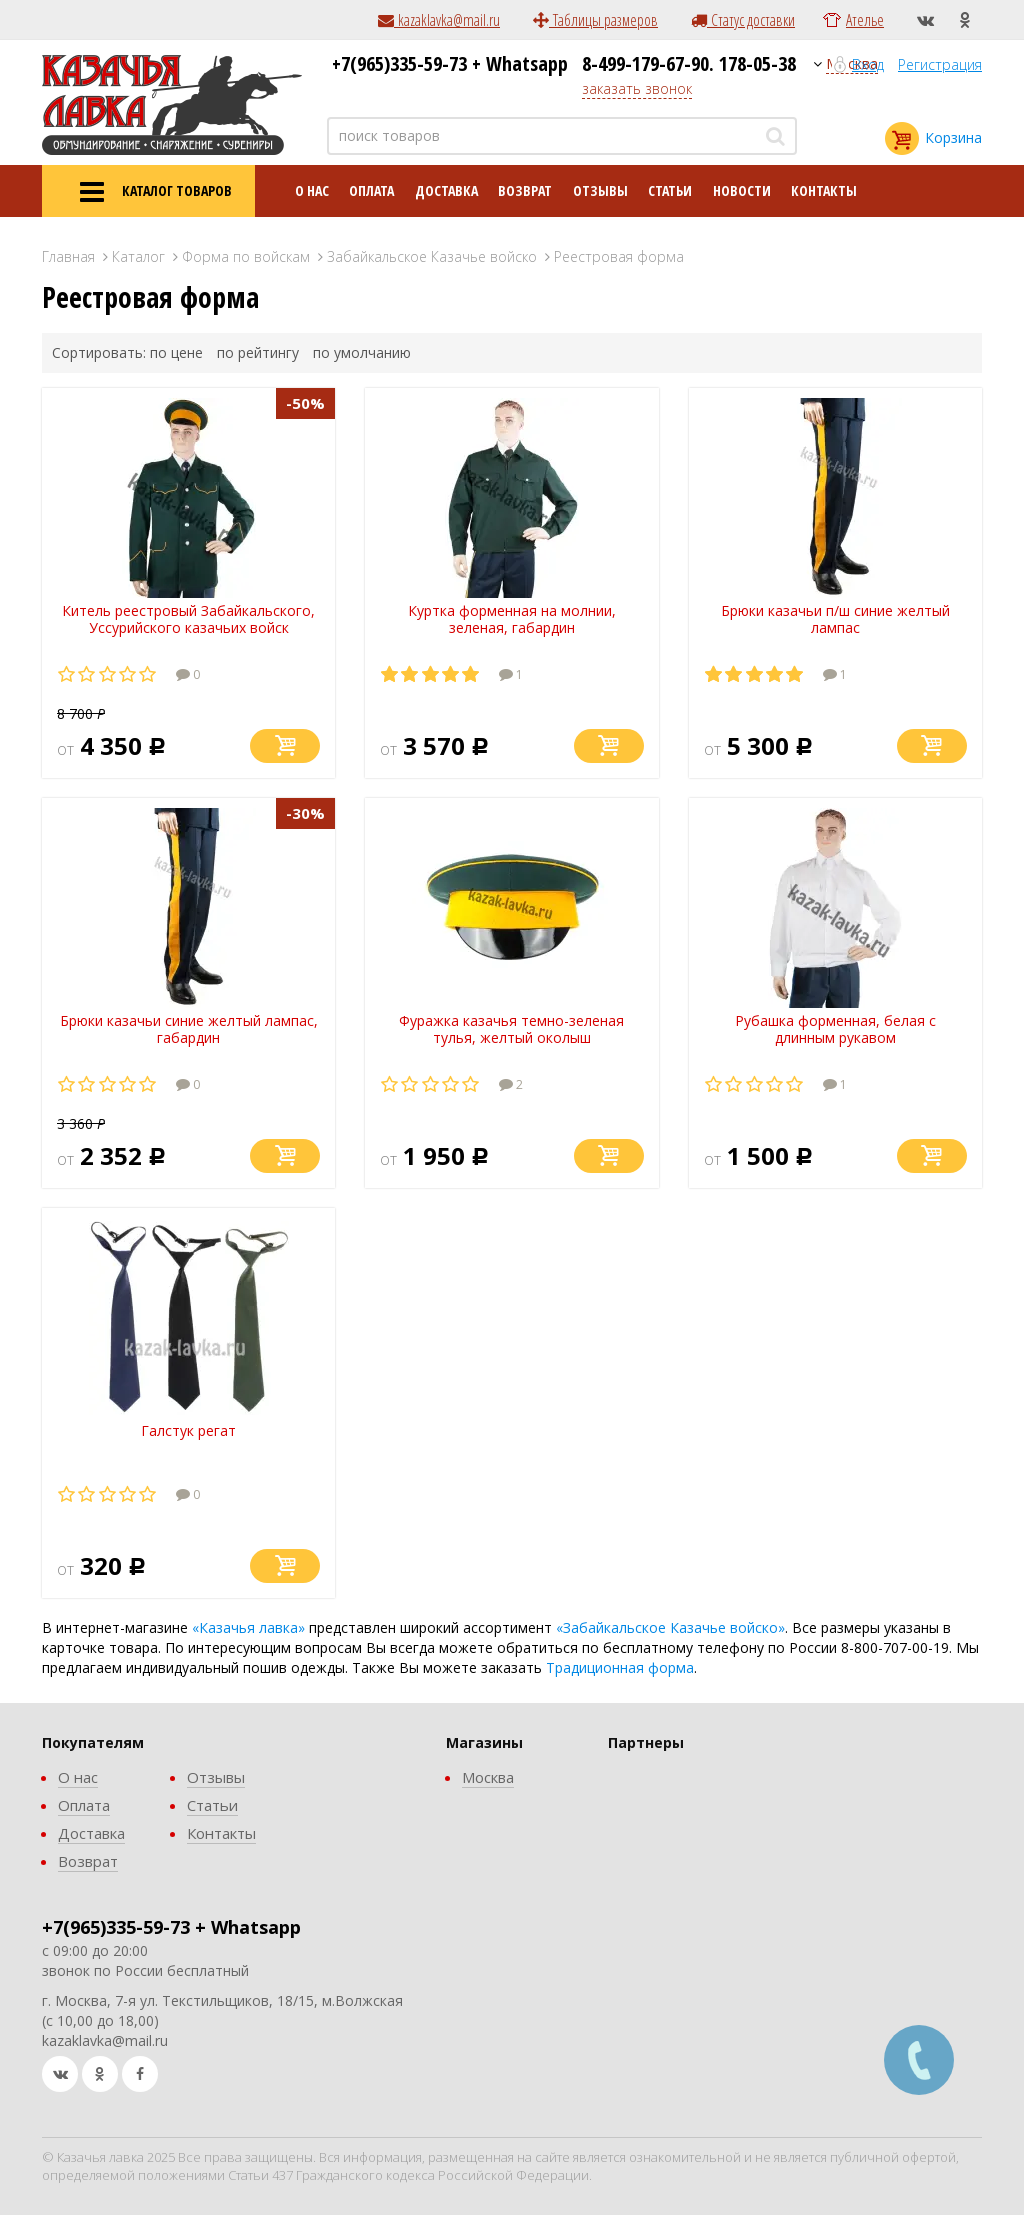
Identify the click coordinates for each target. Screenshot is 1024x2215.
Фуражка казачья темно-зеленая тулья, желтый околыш (511, 1029)
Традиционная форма (620, 1667)
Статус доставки (743, 20)
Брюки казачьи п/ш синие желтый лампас (835, 619)
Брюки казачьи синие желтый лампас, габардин (189, 1029)
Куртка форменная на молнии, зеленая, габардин (512, 619)
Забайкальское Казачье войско (432, 256)
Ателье (865, 20)
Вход (868, 64)
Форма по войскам (246, 256)
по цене (176, 352)
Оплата (371, 190)
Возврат (525, 190)
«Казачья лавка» (248, 1627)
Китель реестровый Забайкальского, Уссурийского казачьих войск (188, 619)
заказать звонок (637, 88)
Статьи (670, 190)
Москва (488, 1777)
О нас (312, 190)
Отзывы (600, 190)
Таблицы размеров (595, 20)
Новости (742, 190)
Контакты (824, 190)
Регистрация (940, 64)
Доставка (446, 190)
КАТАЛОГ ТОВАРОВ (148, 192)
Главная (68, 256)
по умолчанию (362, 352)
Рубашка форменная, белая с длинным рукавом (835, 1029)
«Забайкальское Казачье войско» (670, 1627)
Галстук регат (188, 1430)
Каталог (138, 256)
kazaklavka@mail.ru (439, 20)
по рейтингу (258, 352)
